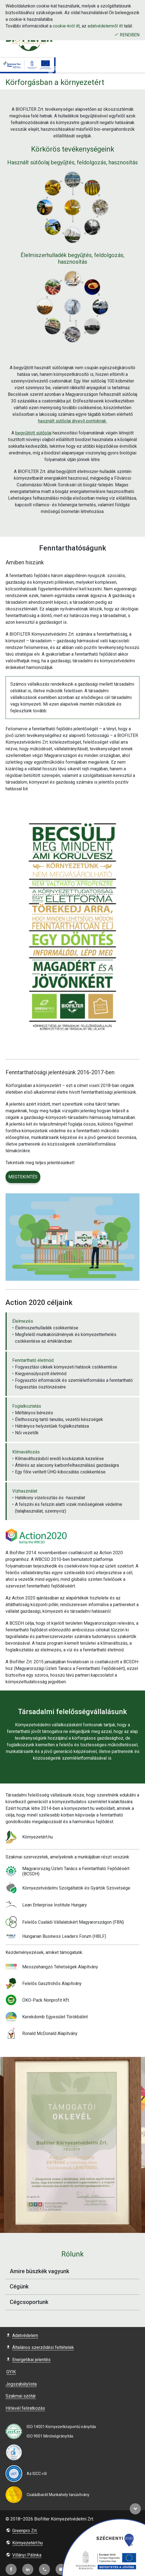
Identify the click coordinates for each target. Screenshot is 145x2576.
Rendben (126, 34)
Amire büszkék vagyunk (74, 2271)
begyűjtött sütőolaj (33, 433)
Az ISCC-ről (37, 2473)
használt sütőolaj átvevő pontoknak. (72, 421)
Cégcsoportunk (74, 2302)
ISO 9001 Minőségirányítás (50, 2436)
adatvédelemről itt (105, 26)
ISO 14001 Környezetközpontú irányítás (61, 2426)
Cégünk (74, 2287)
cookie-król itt (66, 26)
